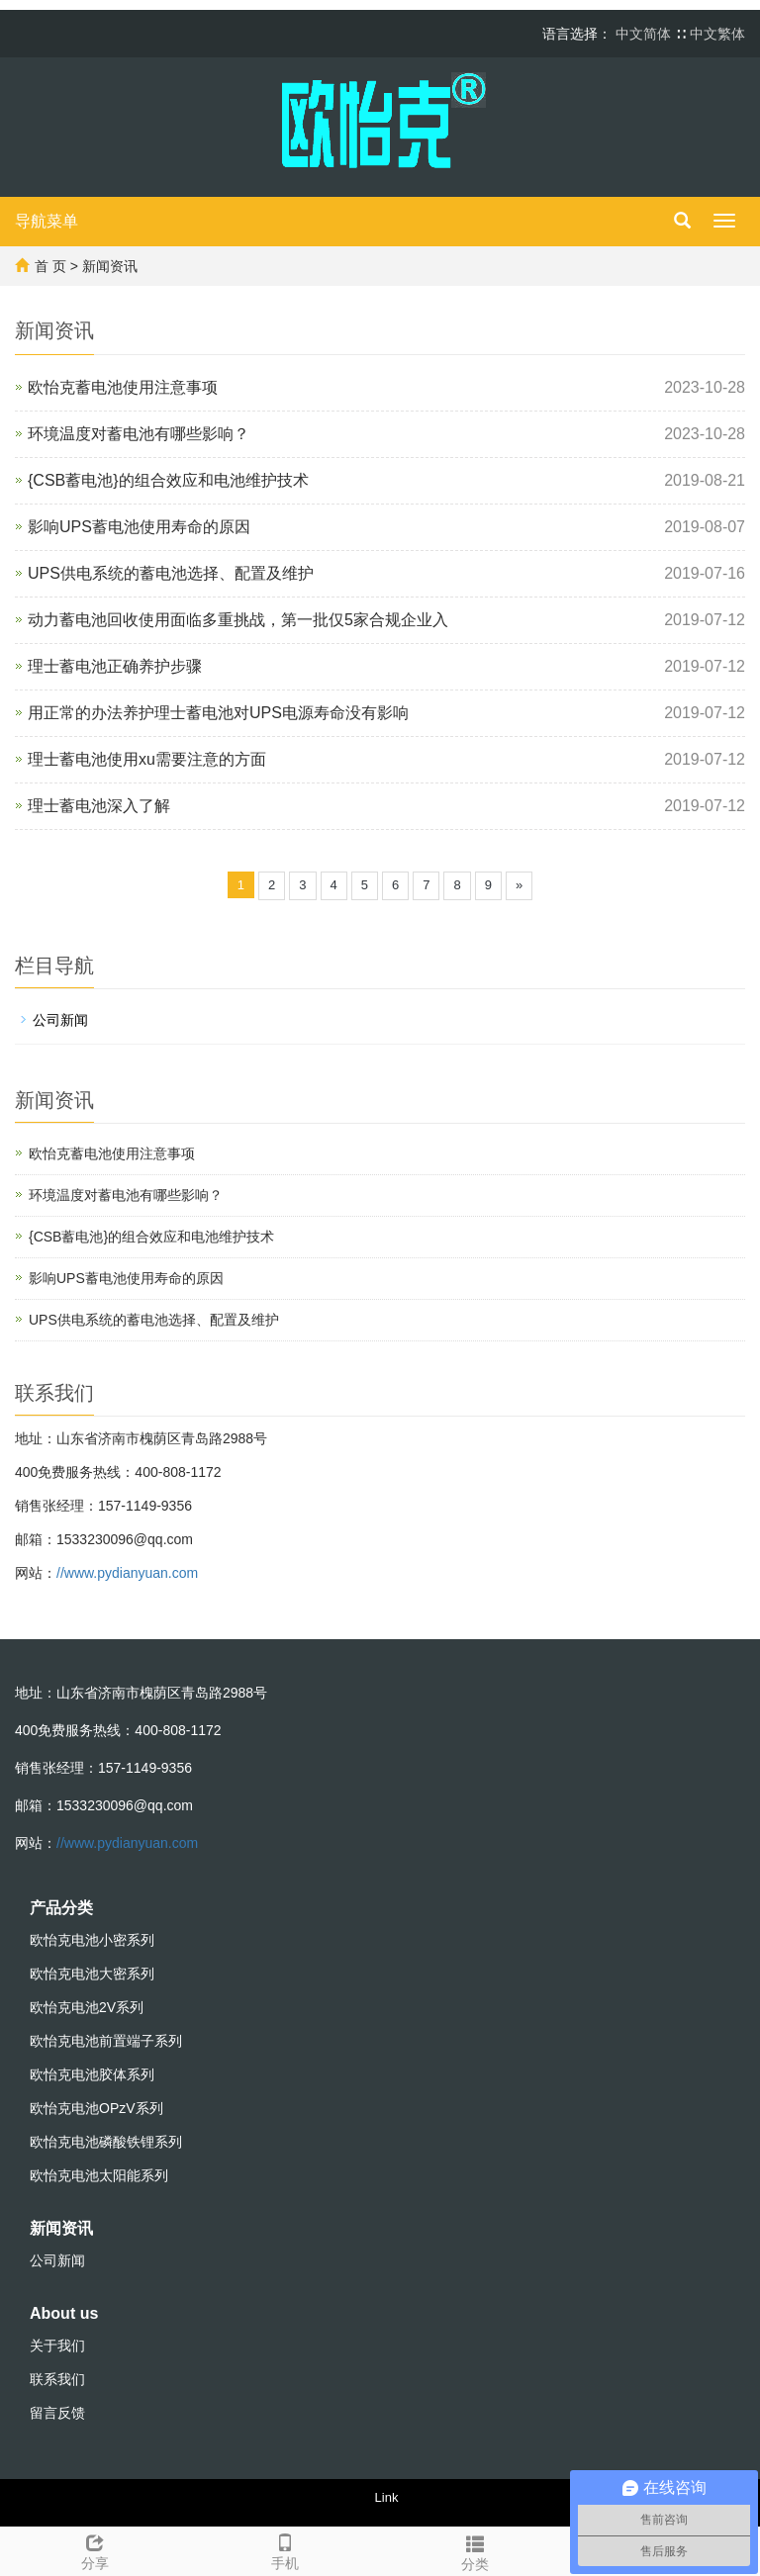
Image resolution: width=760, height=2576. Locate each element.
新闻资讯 (110, 266)
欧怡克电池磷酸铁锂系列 (106, 2142)
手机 (285, 2549)
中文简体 (645, 34)
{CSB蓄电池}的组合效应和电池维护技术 (168, 480)
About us (64, 2313)
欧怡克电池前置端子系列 (106, 2041)
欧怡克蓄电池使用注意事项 (123, 387)
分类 (475, 2550)
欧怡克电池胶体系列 (92, 2074)
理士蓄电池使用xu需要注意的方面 (147, 759)
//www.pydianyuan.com (127, 1573)
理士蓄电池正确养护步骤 (115, 666)
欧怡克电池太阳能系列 (99, 2175)
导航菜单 (46, 221)
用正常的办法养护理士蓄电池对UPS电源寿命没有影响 (218, 712)
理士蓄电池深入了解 (99, 805)
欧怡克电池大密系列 (92, 1973)
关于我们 (57, 2345)
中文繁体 (717, 34)
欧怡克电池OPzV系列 (96, 2108)
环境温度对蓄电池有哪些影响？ (138, 433)
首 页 (50, 266)
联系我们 (57, 2379)
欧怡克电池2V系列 (86, 2007)
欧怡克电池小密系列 (92, 1940)
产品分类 (61, 1907)
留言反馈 (57, 2413)
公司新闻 (60, 1020)
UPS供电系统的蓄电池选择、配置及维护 (171, 573)
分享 (95, 2549)
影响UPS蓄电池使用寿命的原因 (139, 526)
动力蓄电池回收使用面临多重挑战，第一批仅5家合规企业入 (238, 619)
